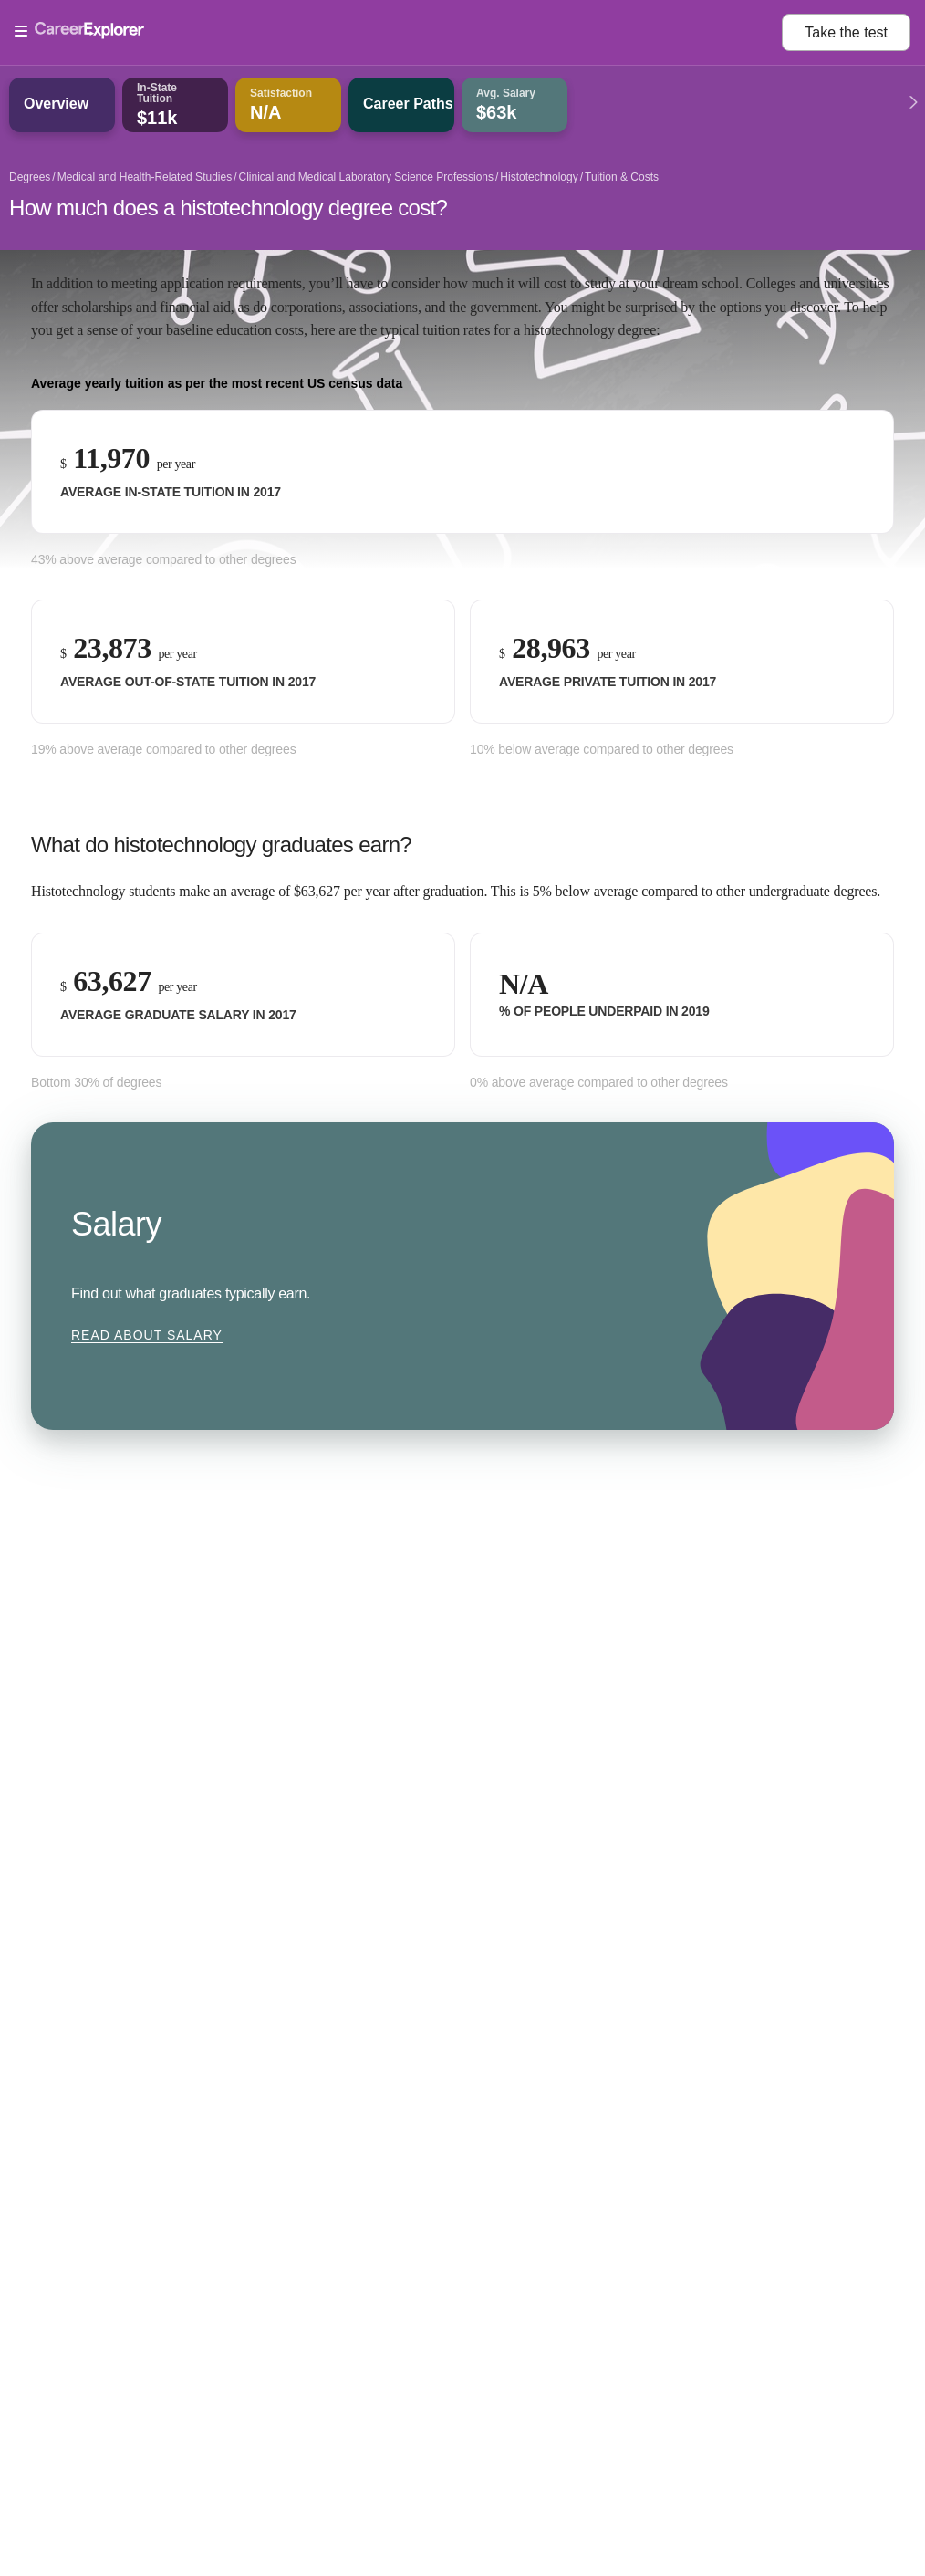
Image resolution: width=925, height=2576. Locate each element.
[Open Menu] (398, 32)
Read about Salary (147, 1335)
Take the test (846, 32)
